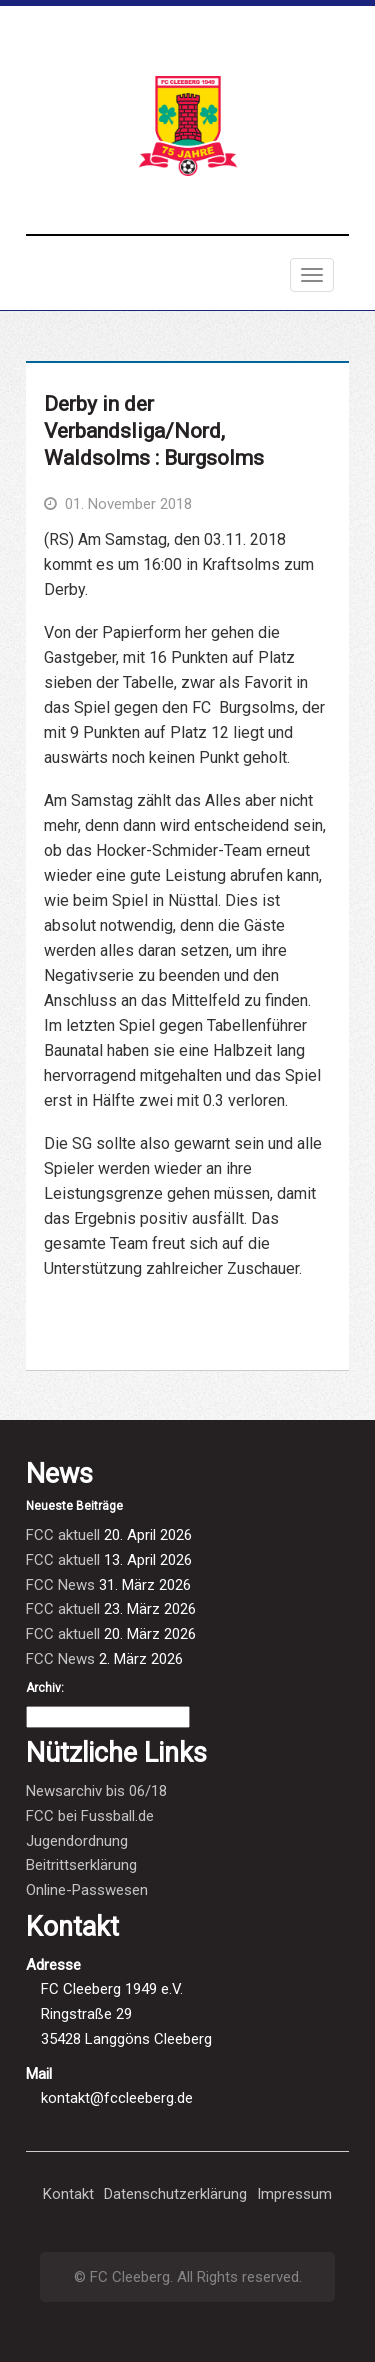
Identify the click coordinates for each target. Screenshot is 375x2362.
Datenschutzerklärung (175, 2194)
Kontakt (68, 2194)
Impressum (294, 2194)
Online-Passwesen (87, 1890)
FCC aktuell (63, 1535)
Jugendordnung (77, 1841)
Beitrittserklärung (81, 1865)
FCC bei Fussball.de (90, 1816)
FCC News (60, 1585)
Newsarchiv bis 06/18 (96, 1791)
